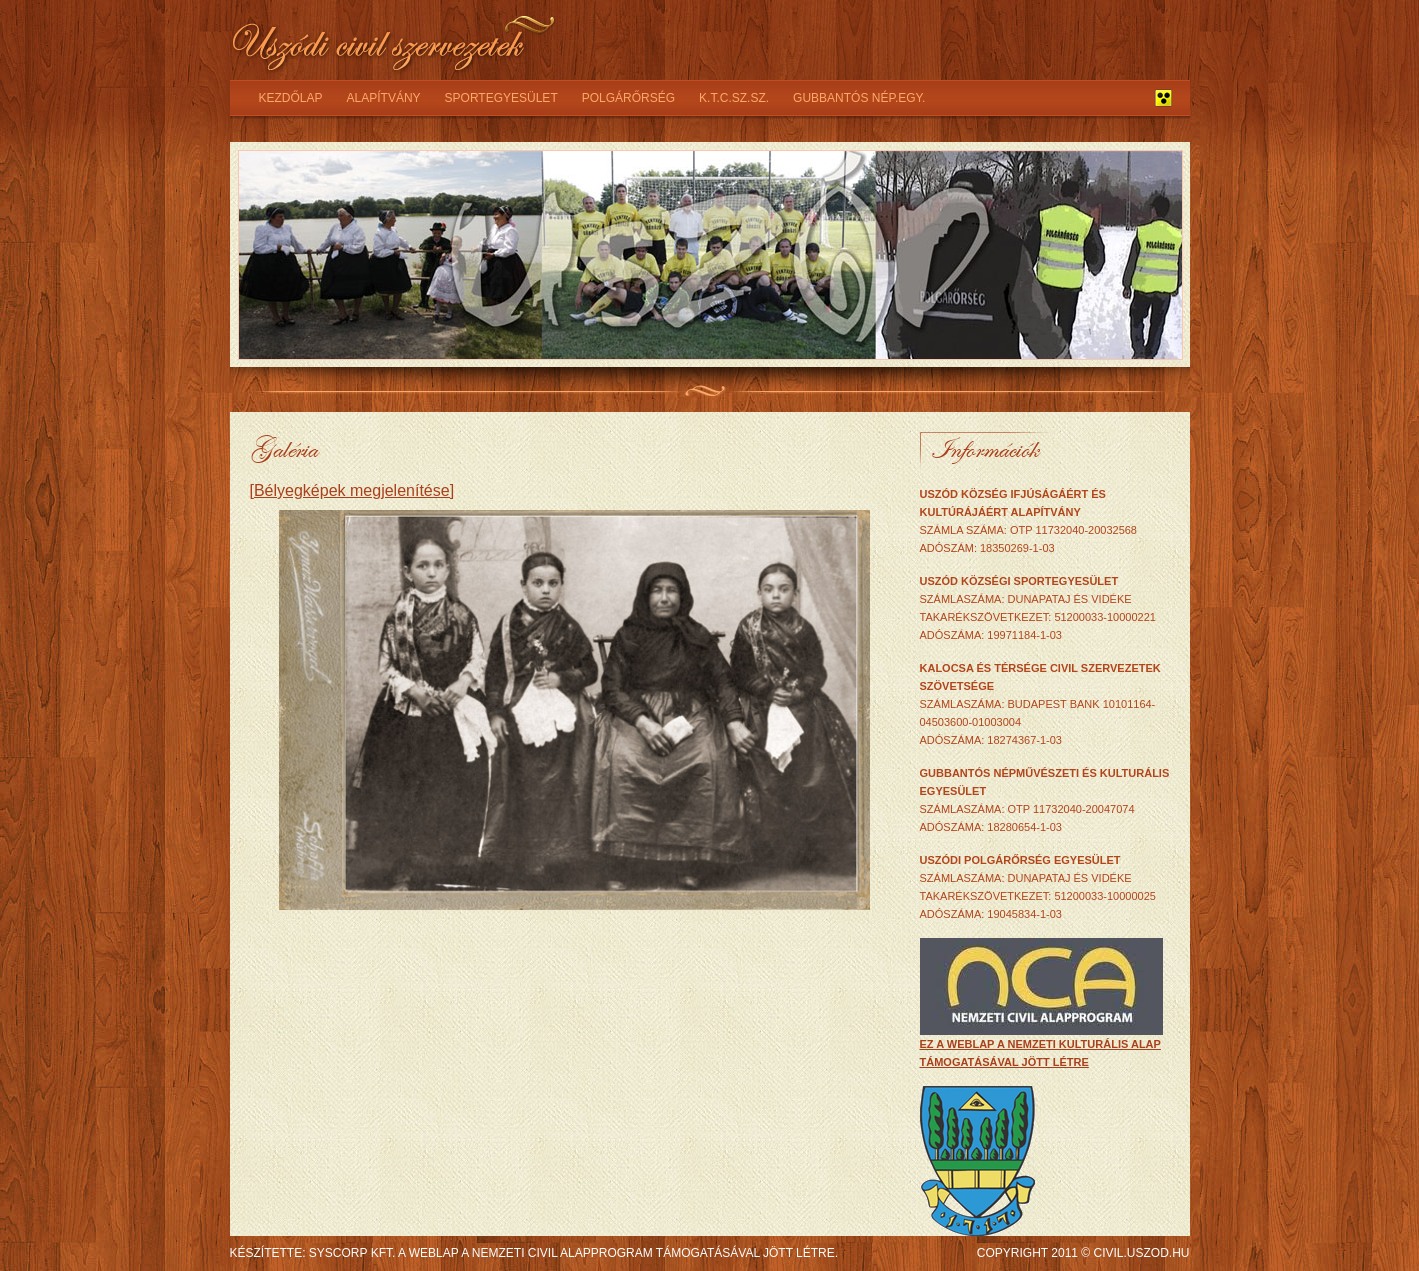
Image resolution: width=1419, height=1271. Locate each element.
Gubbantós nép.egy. (859, 98)
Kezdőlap (291, 98)
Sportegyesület (501, 98)
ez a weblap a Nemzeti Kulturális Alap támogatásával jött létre (1041, 1046)
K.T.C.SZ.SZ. (734, 98)
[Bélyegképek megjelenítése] (352, 490)
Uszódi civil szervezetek (395, 40)
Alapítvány (384, 98)
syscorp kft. (352, 1253)
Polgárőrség (628, 98)
